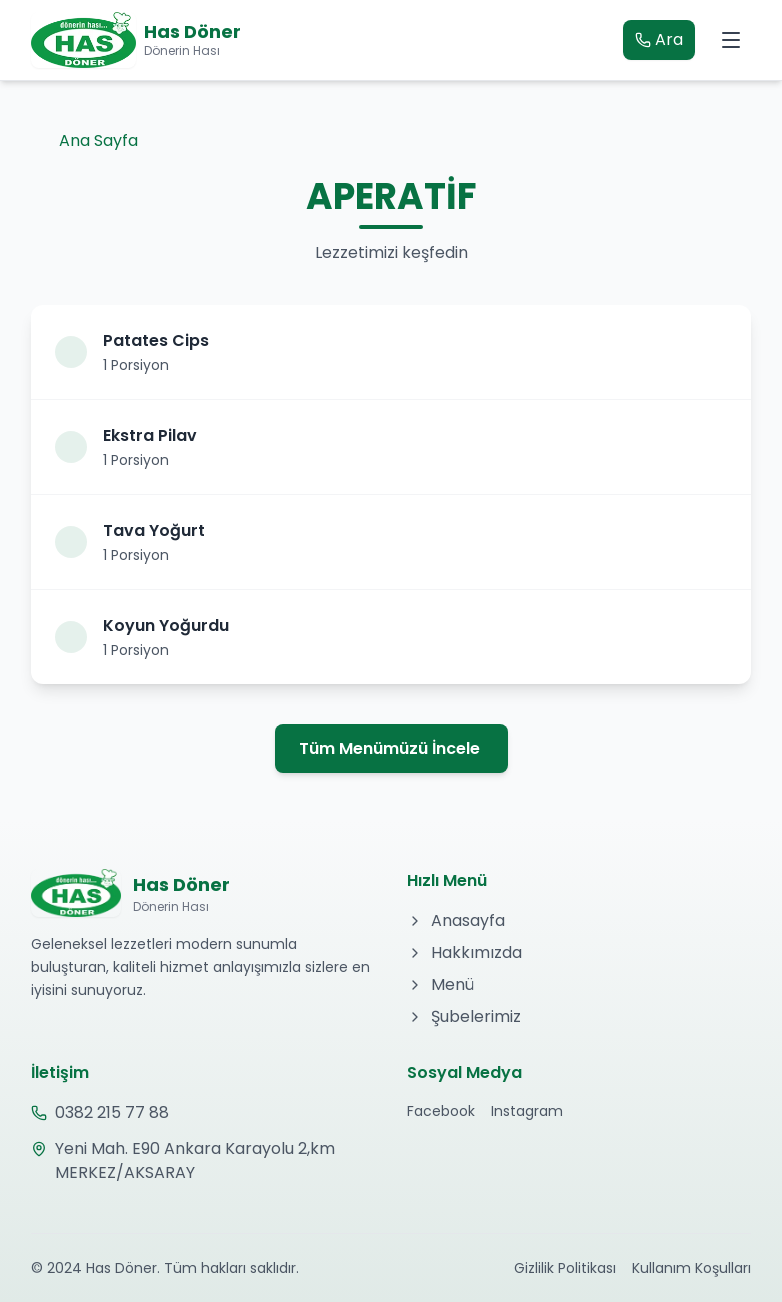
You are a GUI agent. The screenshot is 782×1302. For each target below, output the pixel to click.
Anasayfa (456, 920)
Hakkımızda (464, 952)
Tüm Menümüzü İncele (389, 748)
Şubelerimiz (464, 1016)
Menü (440, 984)
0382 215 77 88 (100, 1112)
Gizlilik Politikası (565, 1268)
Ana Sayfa (84, 140)
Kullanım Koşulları (691, 1268)
